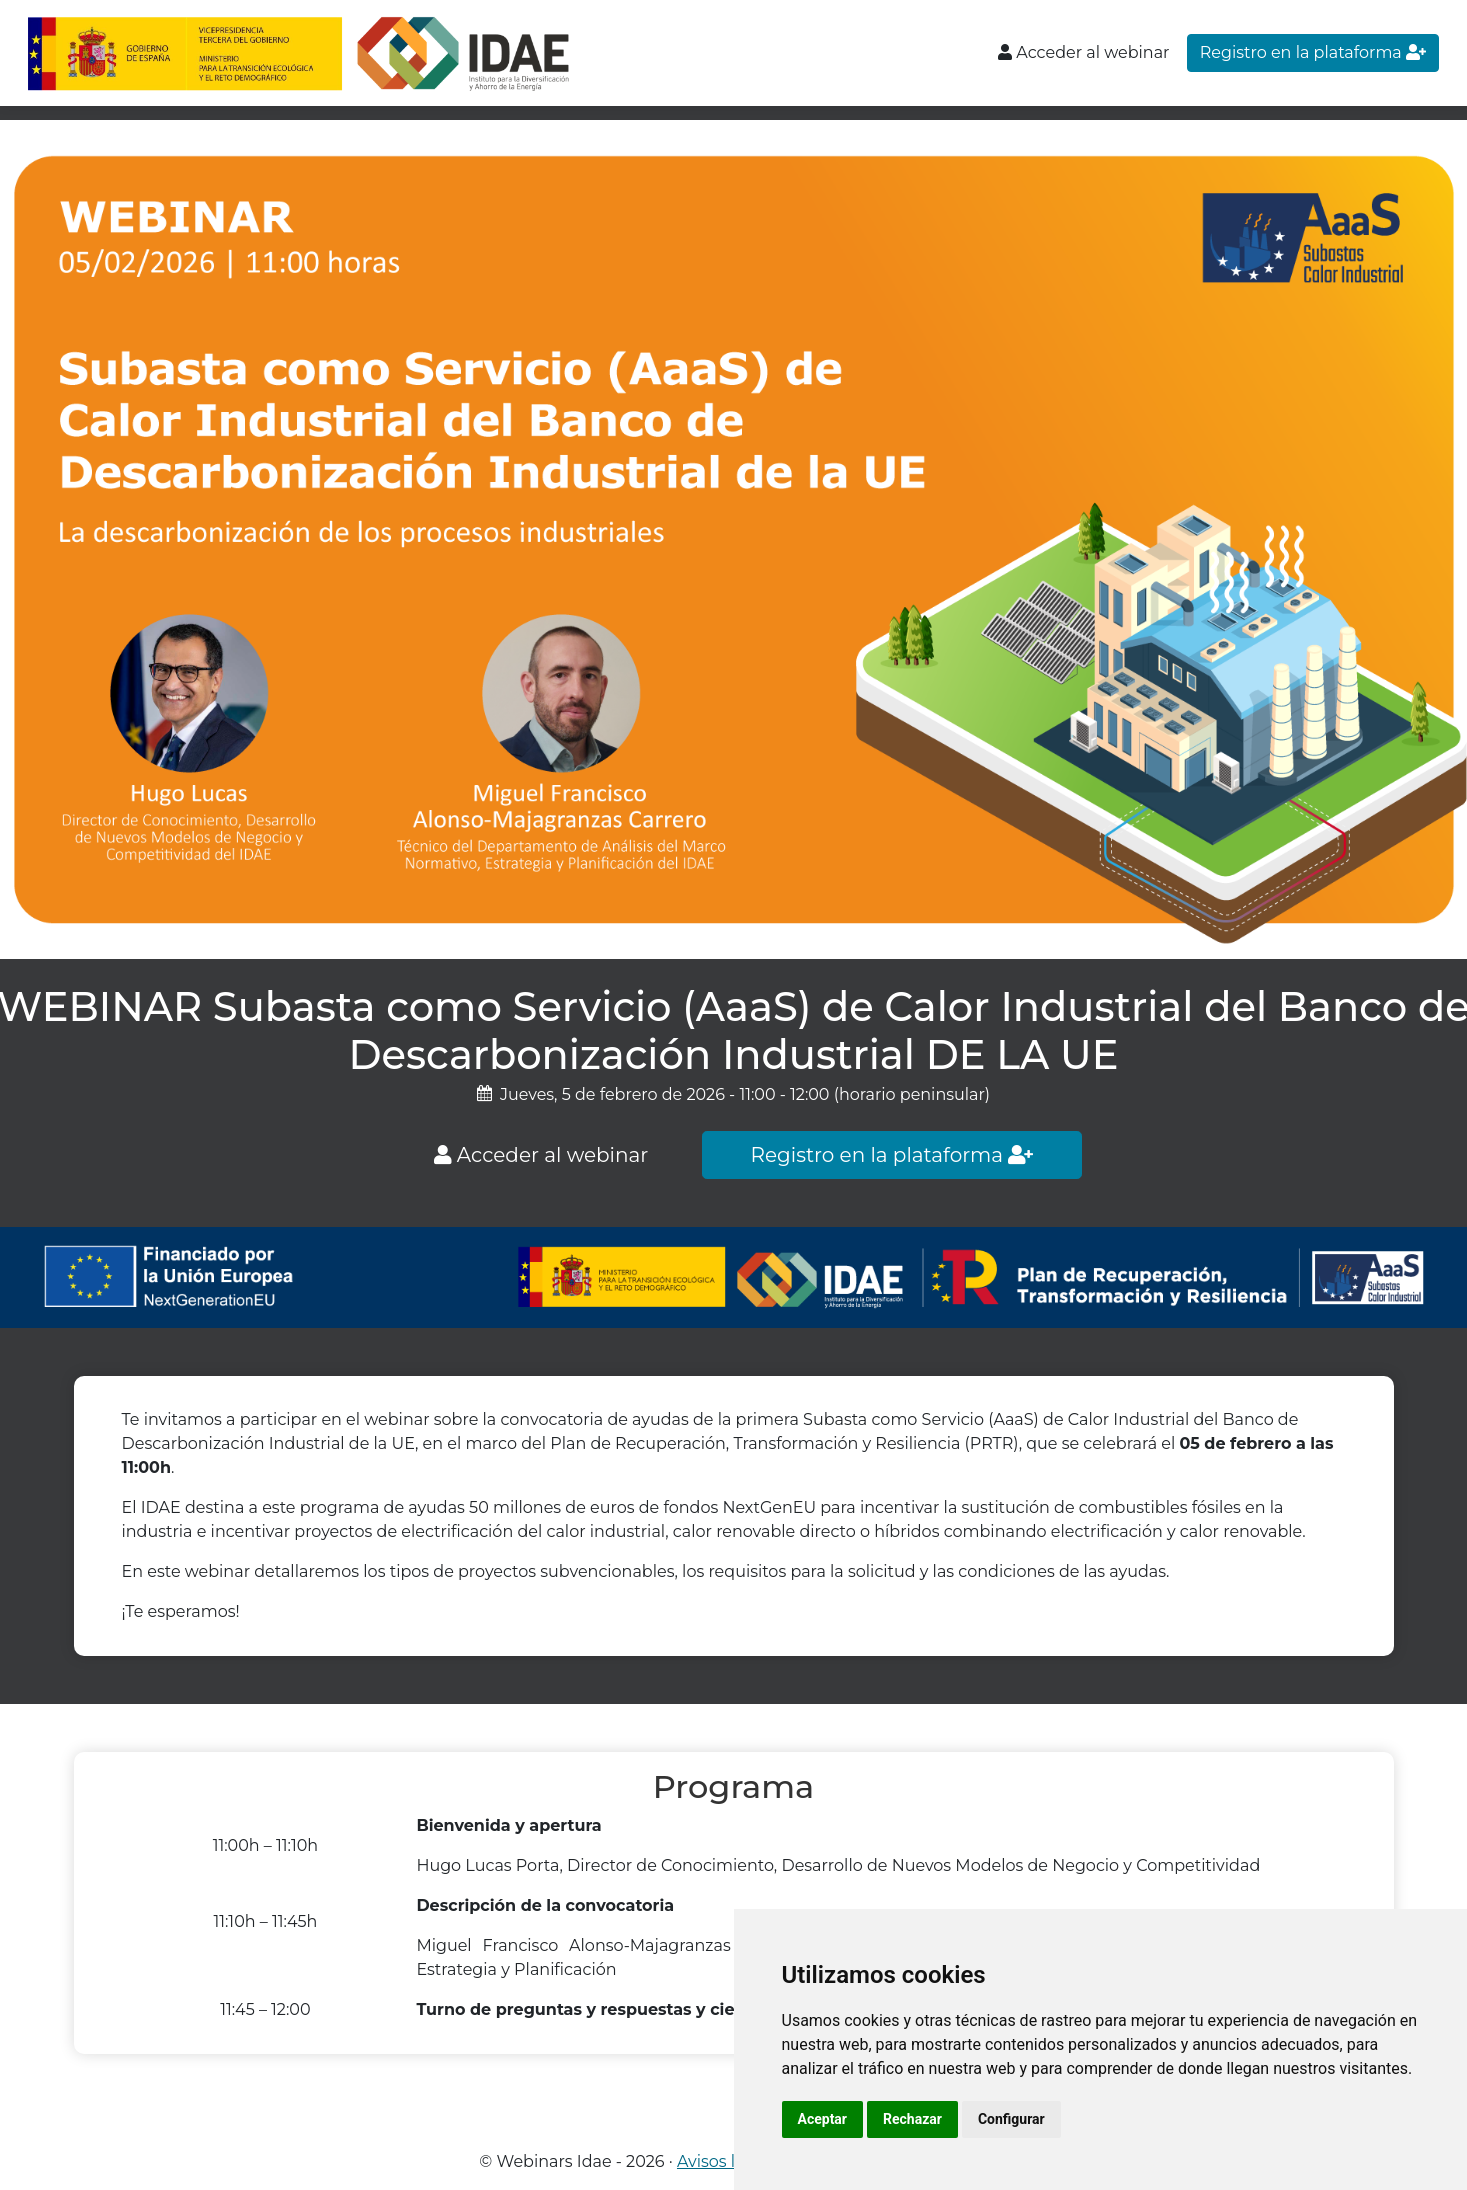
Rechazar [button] (912, 2119)
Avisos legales (732, 2161)
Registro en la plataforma (1313, 52)
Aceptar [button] (823, 2119)
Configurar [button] (1011, 2119)
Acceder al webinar (1083, 52)
